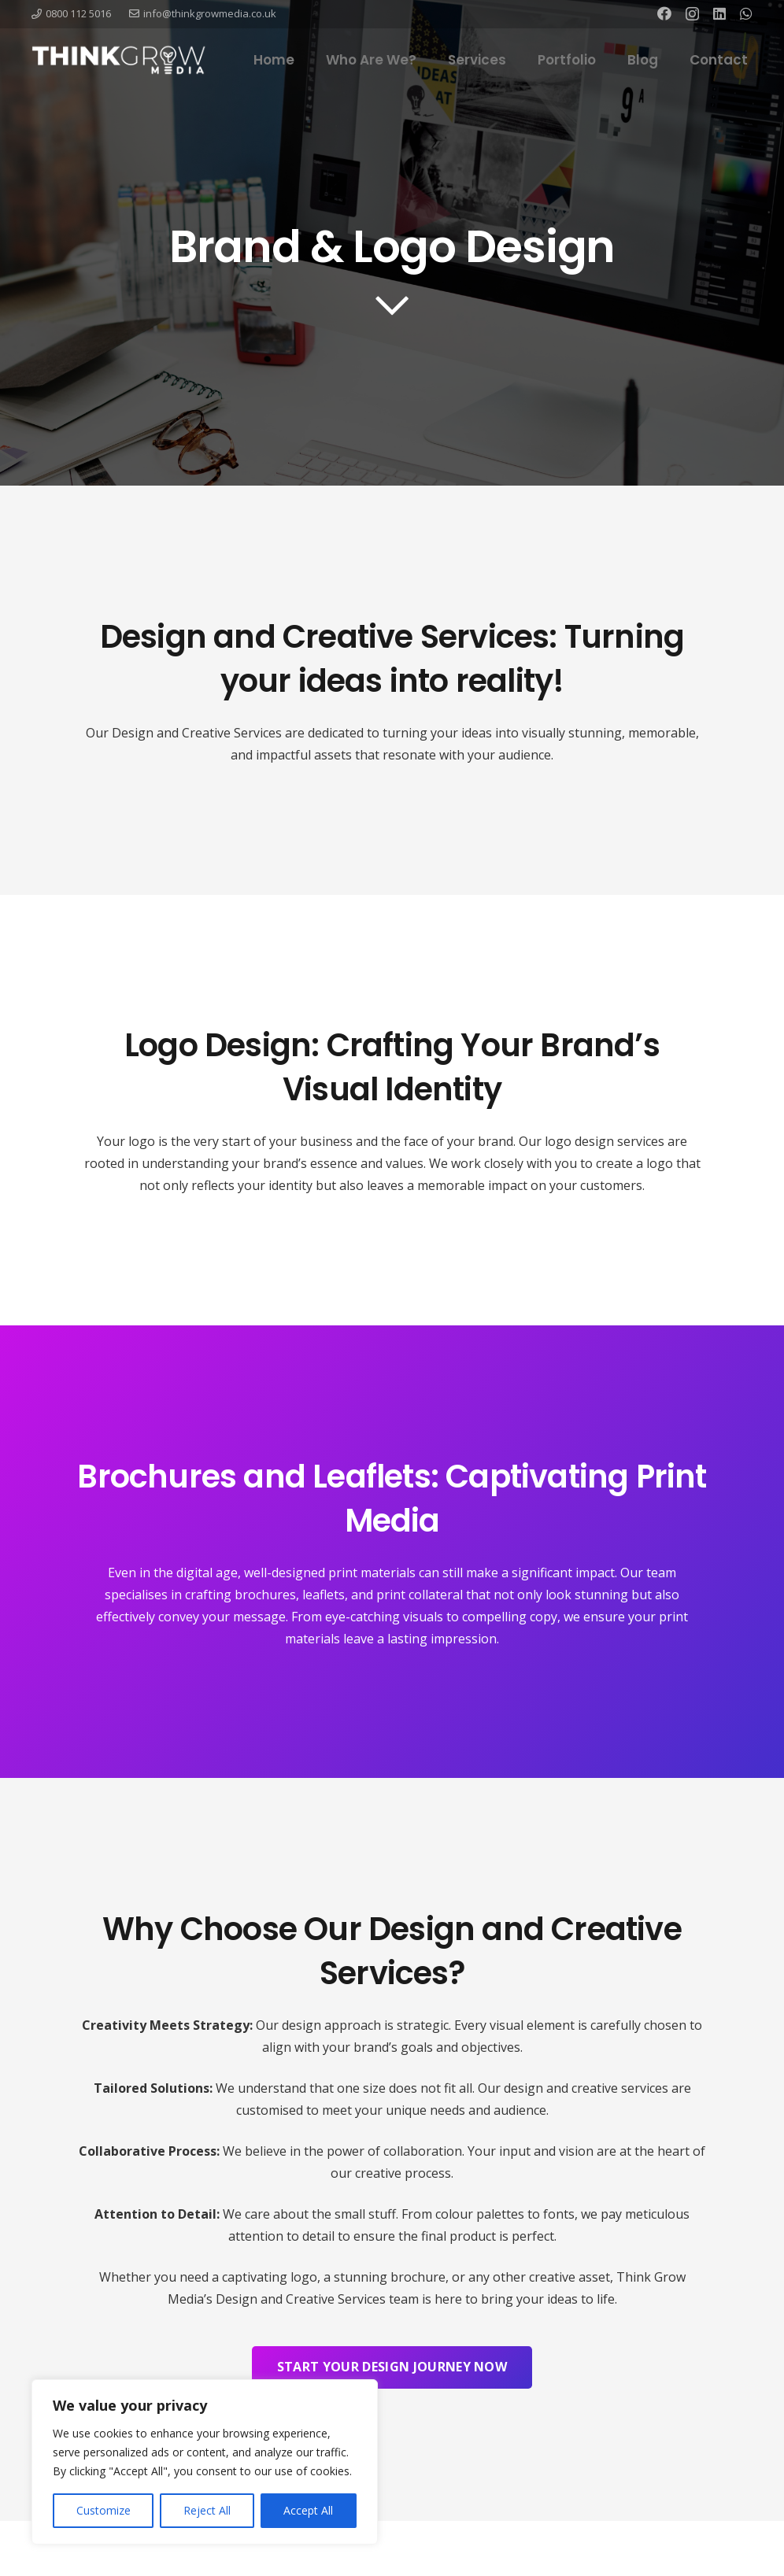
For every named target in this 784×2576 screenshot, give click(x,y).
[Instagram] (692, 14)
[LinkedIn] (719, 13)
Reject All (207, 2510)
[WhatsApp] (746, 13)
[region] (204, 2462)
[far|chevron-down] (392, 305)
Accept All (308, 2510)
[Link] (118, 60)
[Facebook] (664, 13)
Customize (103, 2510)
